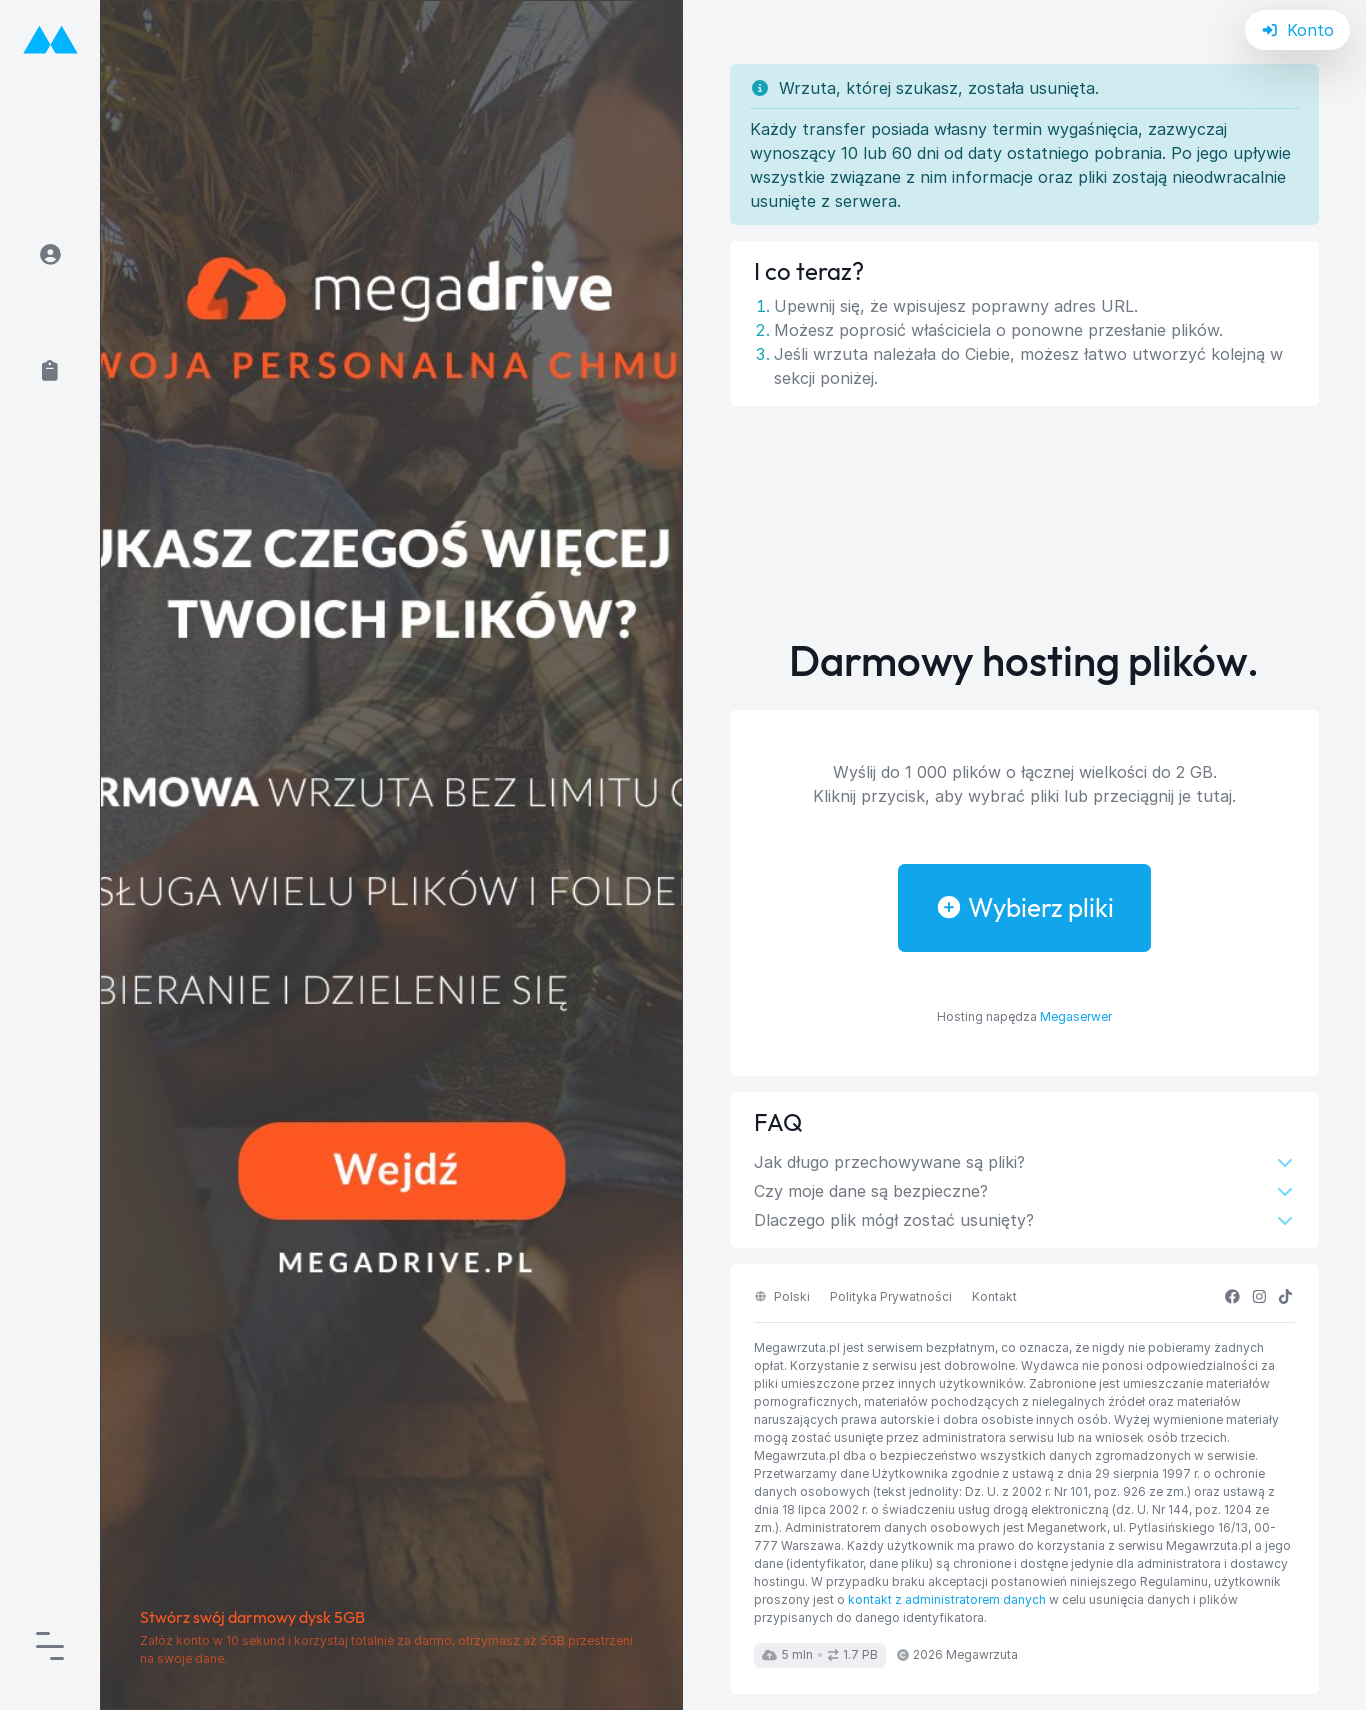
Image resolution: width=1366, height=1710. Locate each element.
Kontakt (994, 1296)
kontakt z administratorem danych (947, 1599)
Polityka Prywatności (891, 1296)
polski (782, 1296)
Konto (1298, 30)
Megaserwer (1076, 1016)
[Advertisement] (1025, 522)
